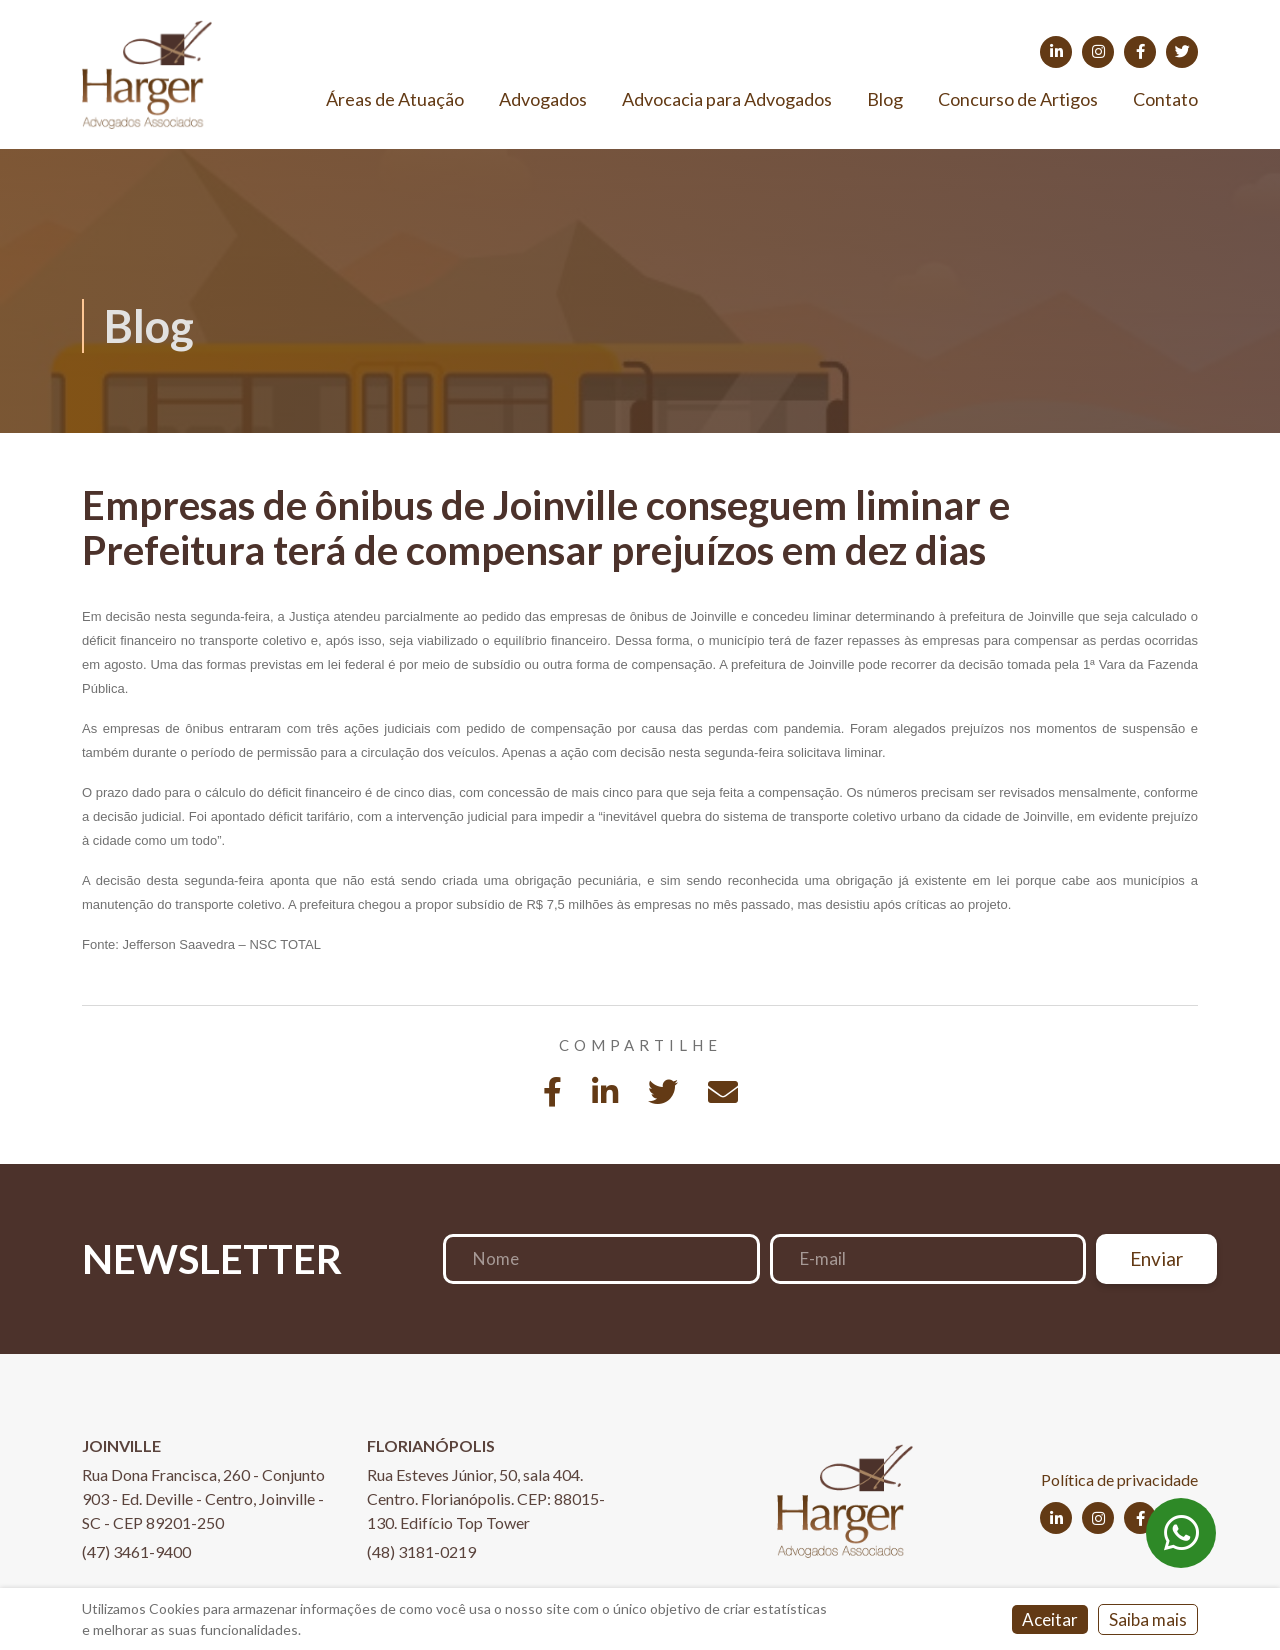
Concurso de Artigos (1018, 99)
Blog (885, 99)
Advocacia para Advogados (727, 99)
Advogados (543, 99)
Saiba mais (1148, 1619)
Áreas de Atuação (395, 99)
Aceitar (1050, 1619)
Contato (1165, 99)
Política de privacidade (1119, 1479)
